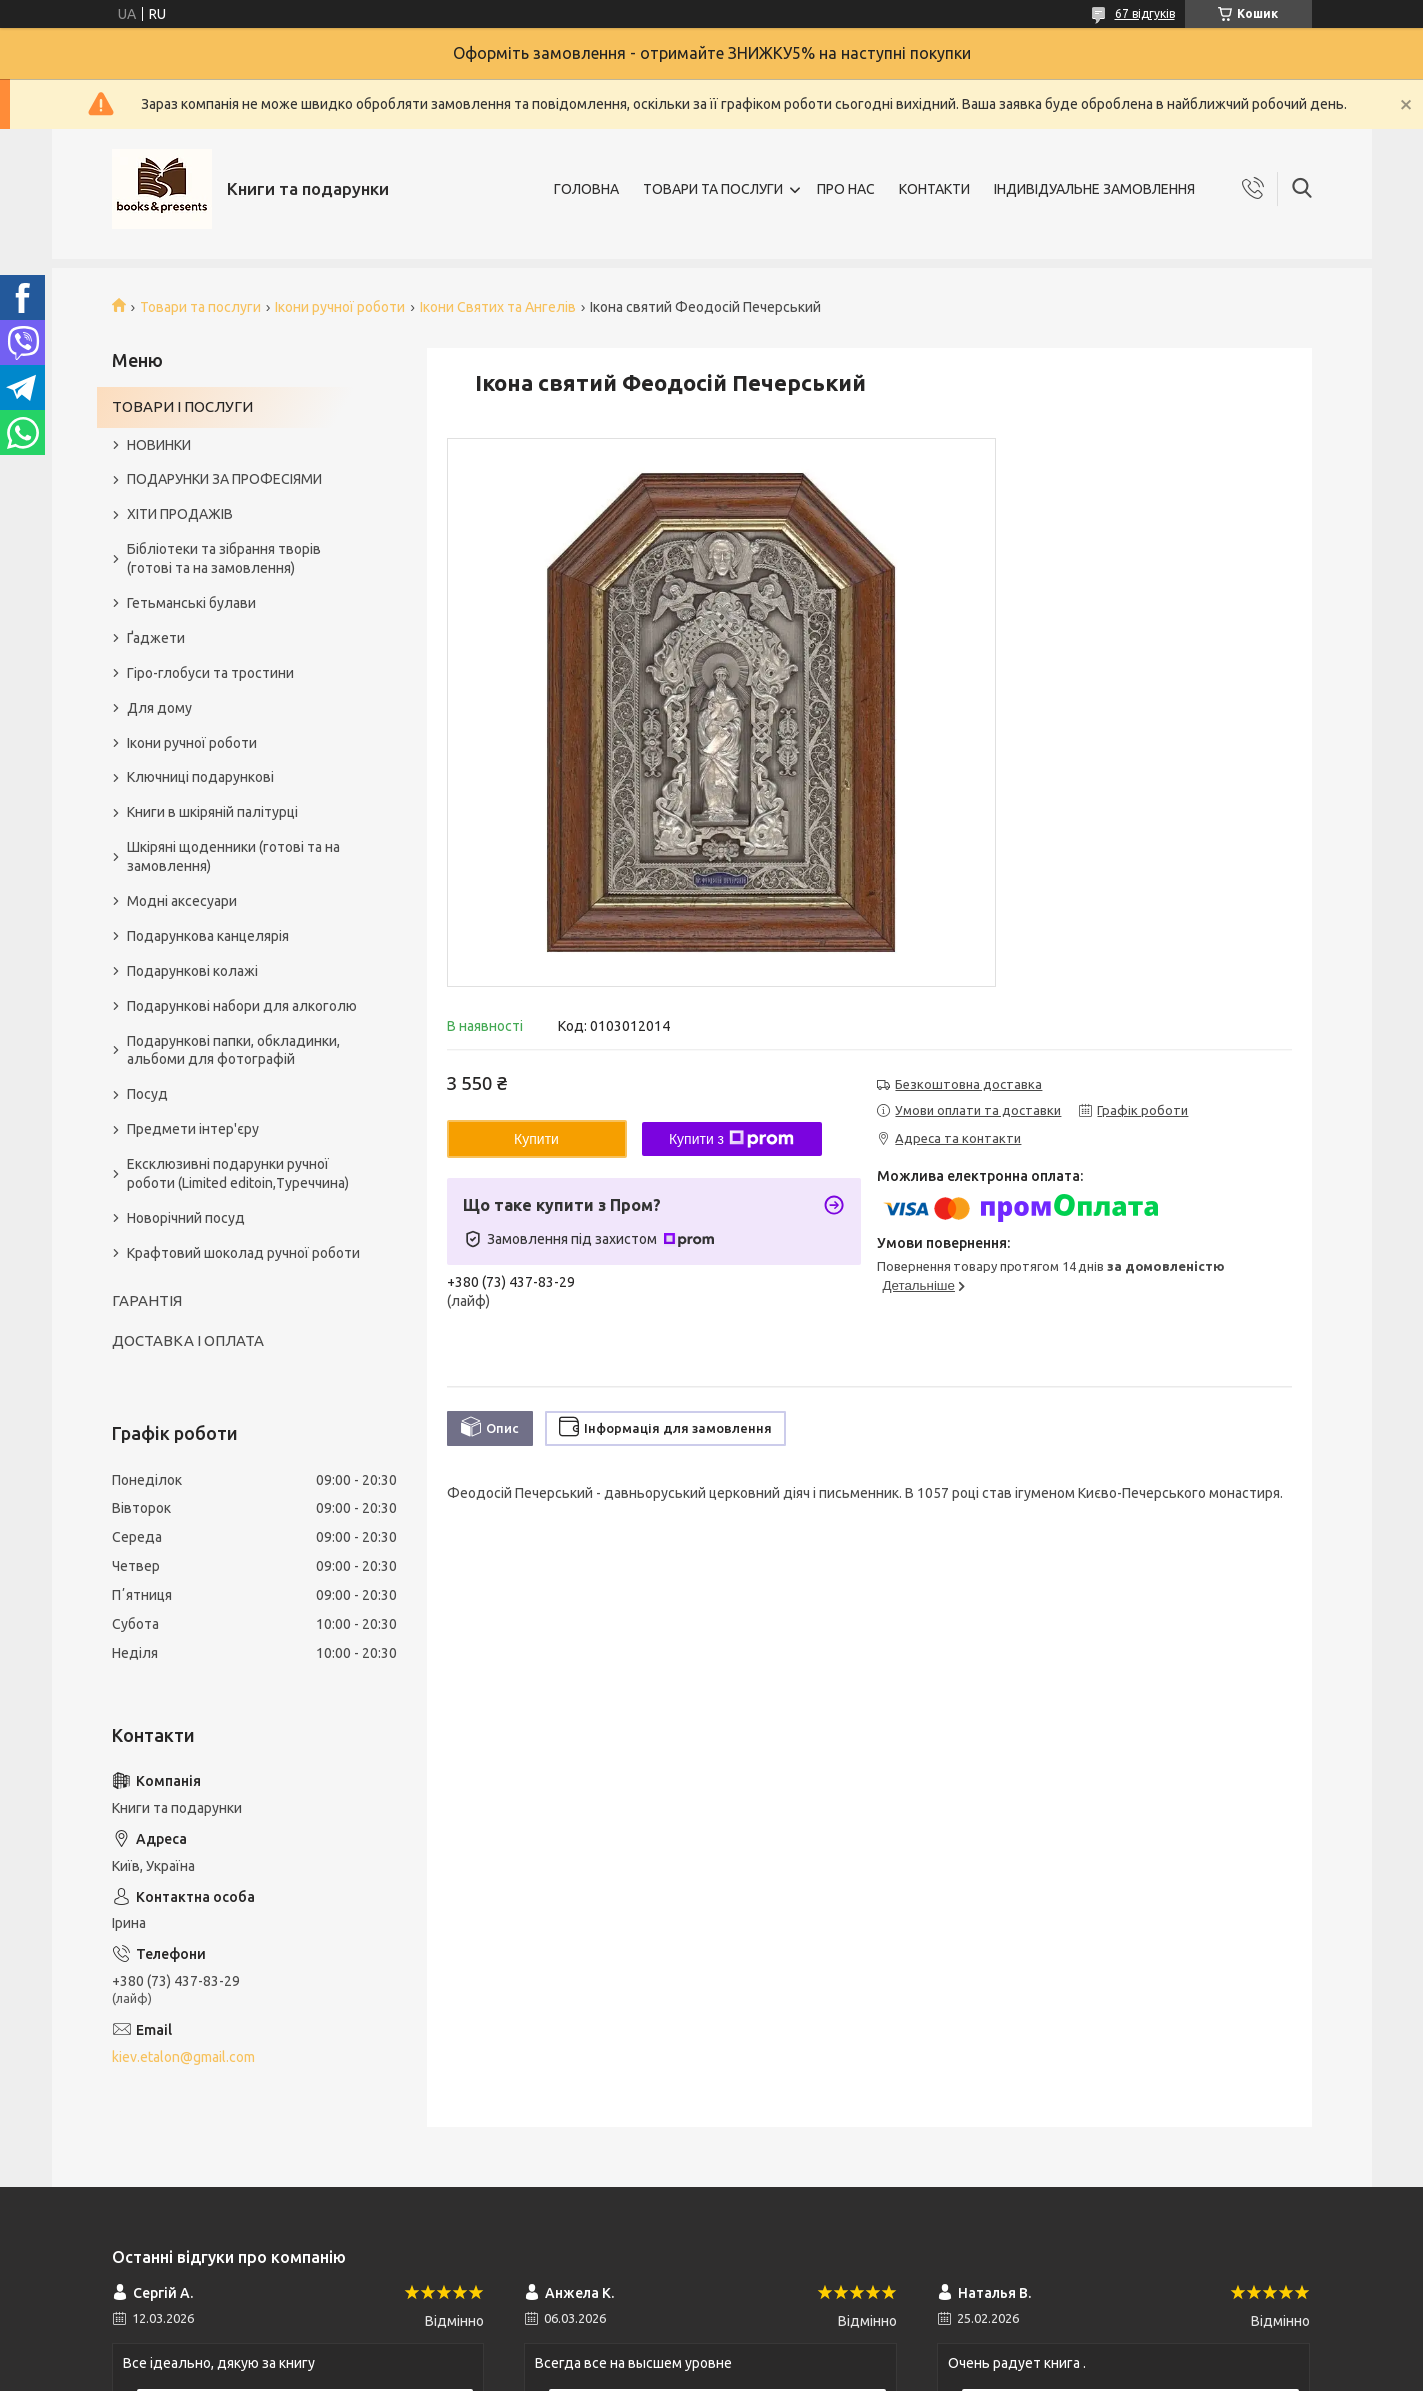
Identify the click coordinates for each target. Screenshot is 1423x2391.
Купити (536, 1139)
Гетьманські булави (191, 603)
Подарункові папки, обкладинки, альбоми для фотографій (233, 1050)
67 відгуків (1145, 13)
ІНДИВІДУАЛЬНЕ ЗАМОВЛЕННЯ (1094, 189)
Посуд (147, 1094)
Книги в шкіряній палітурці (212, 812)
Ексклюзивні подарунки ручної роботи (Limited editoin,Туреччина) (238, 1173)
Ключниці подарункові (200, 777)
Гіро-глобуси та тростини (210, 673)
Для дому (159, 708)
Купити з (731, 1139)
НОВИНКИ (159, 445)
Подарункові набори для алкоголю (242, 1006)
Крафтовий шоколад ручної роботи (243, 1253)
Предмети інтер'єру (193, 1129)
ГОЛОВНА (586, 189)
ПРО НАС (846, 189)
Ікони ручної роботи (340, 307)
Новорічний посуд (186, 1218)
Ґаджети (156, 638)
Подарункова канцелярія (208, 936)
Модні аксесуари (182, 901)
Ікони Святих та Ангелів (498, 307)
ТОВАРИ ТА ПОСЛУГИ (713, 189)
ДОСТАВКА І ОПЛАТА (188, 1340)
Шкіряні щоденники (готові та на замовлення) (233, 856)
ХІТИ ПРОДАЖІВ (180, 514)
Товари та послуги (200, 307)
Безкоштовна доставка (968, 1084)
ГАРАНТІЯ (147, 1300)
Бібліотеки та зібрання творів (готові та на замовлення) (224, 558)
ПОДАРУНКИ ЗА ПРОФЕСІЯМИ (224, 479)
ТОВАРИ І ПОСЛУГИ (182, 406)
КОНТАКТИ (934, 189)
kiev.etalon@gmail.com (183, 2057)
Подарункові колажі (192, 971)
